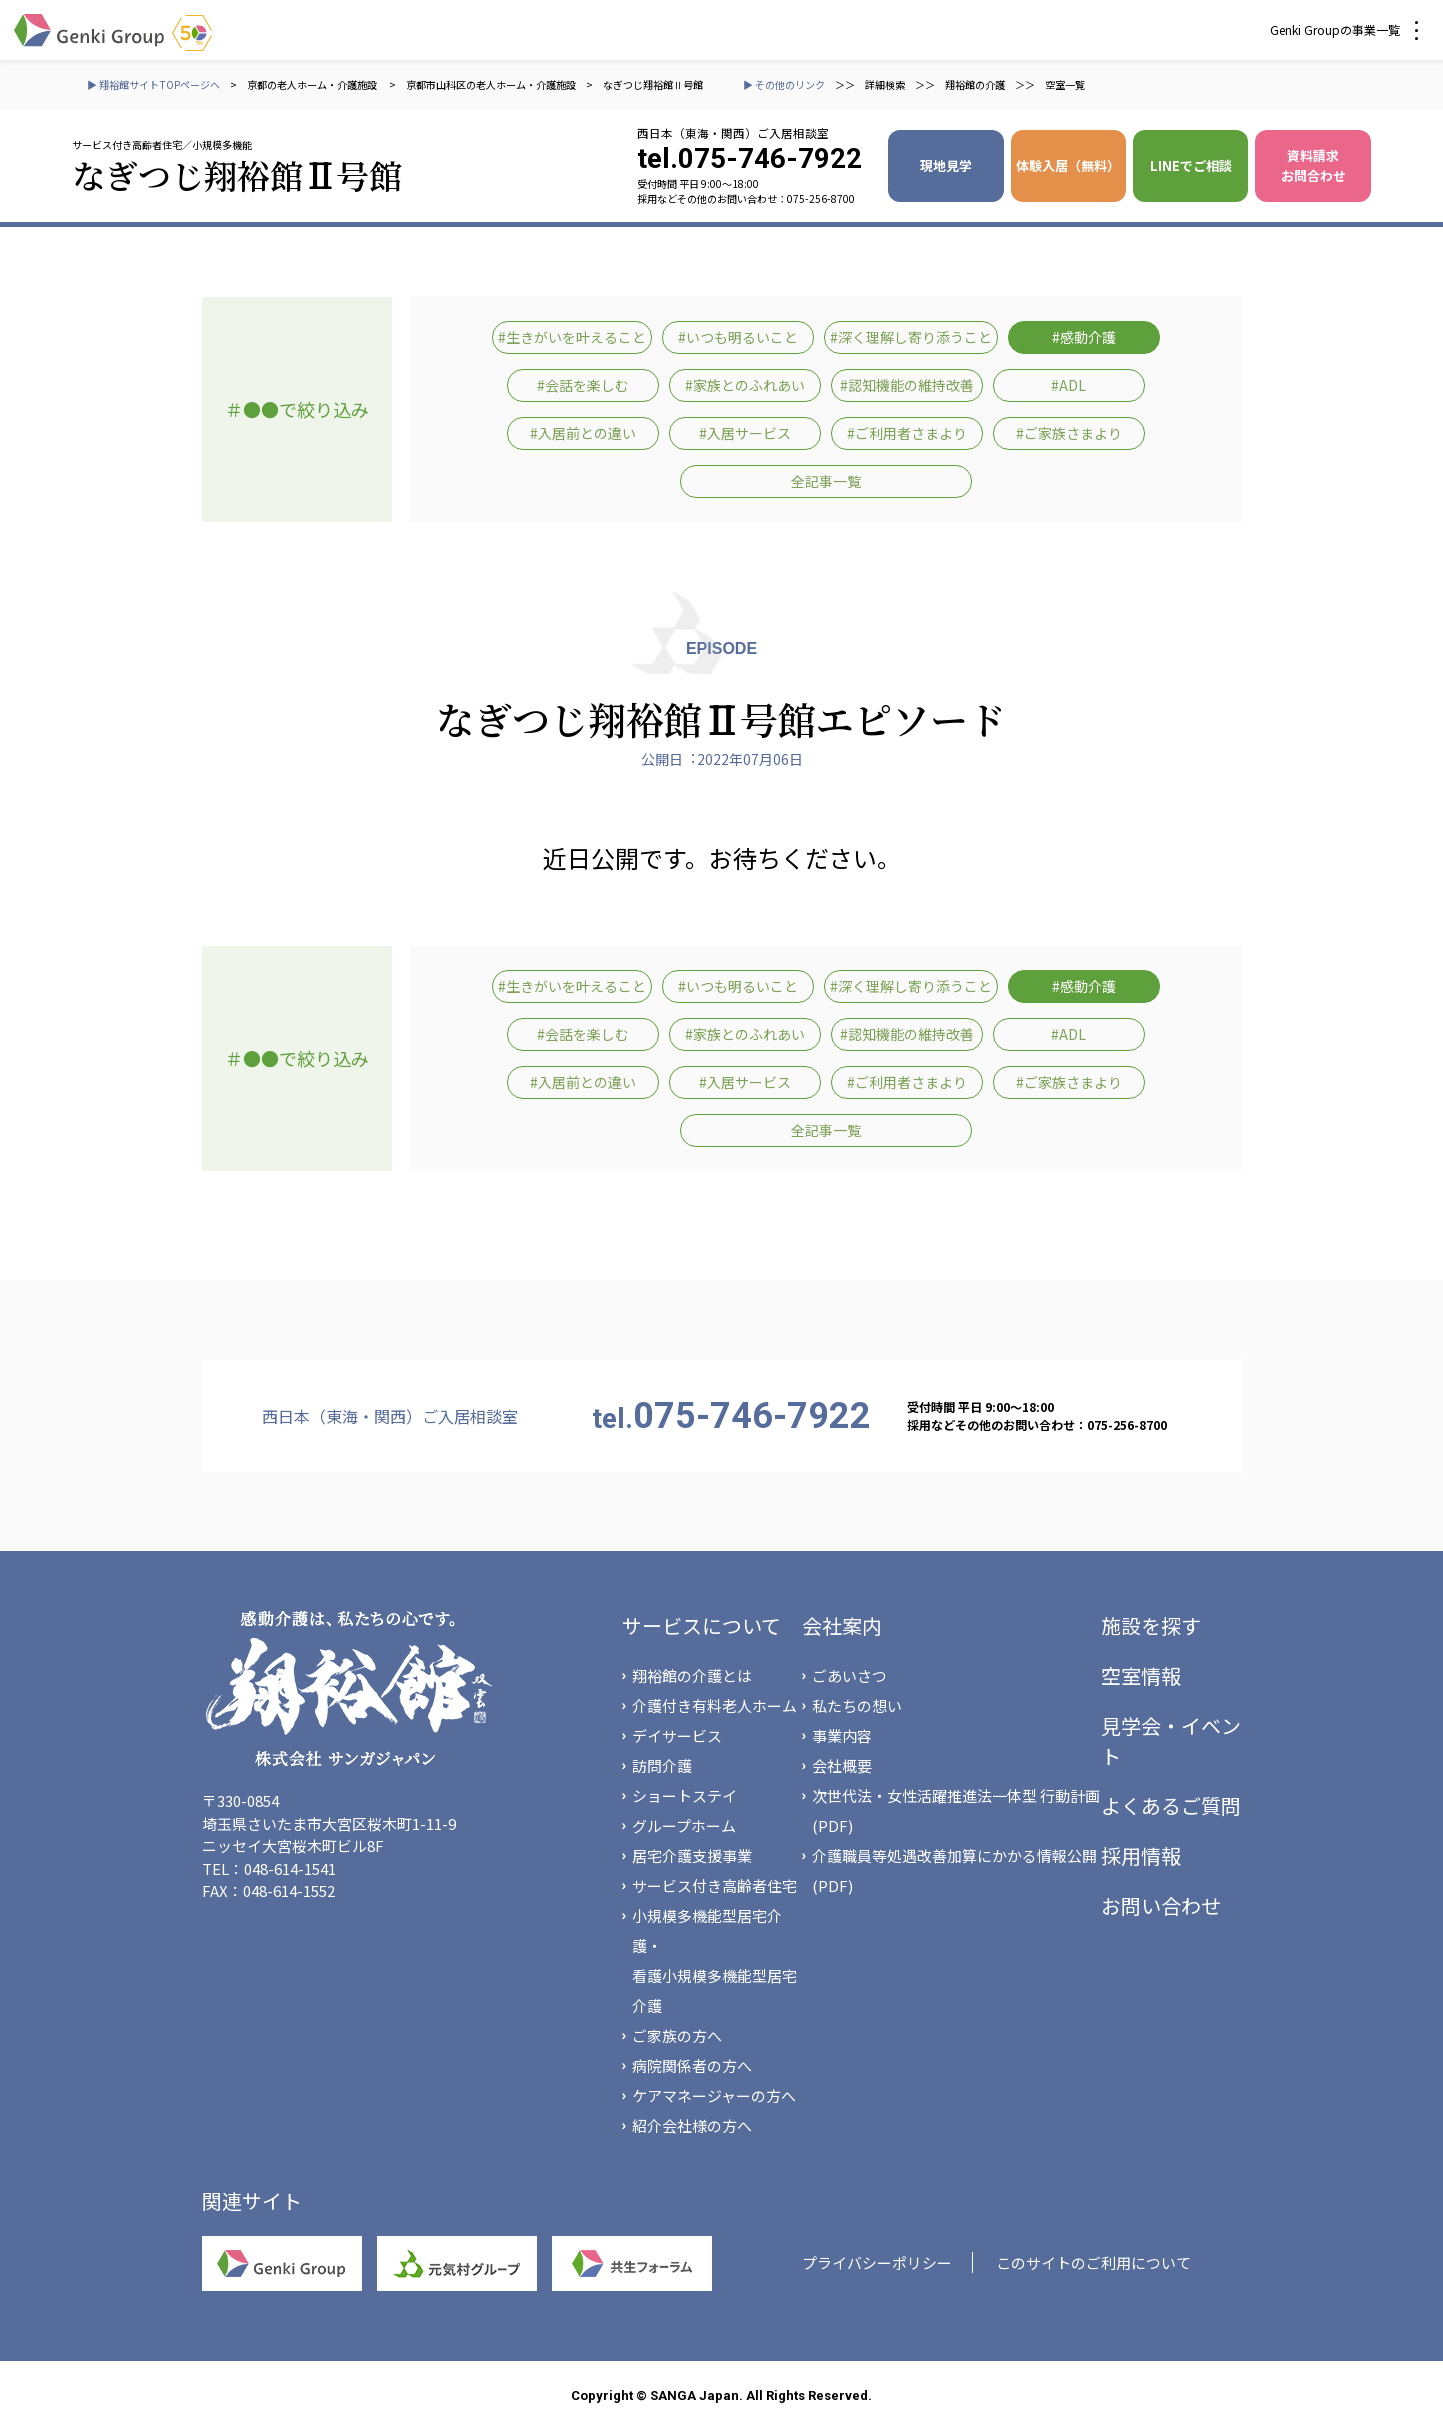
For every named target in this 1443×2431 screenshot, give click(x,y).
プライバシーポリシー (877, 2262)
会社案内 (842, 1625)
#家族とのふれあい (745, 385)
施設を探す (1151, 1625)
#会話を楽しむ (583, 385)
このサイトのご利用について (1093, 2262)
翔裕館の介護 (975, 84)
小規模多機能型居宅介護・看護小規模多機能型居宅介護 (714, 1960)
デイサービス (677, 1735)
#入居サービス (745, 433)
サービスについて (701, 1625)
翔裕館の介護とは (692, 1675)
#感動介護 (1084, 337)
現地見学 (946, 165)
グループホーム (684, 1825)
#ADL (1068, 385)
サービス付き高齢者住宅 (714, 1885)
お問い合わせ (1161, 1905)
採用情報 (1141, 1855)
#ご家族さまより (1069, 433)
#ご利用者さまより (907, 433)
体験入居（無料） (1068, 165)
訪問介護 (662, 1765)
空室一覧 (1065, 84)
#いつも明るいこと (738, 337)
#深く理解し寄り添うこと (911, 337)
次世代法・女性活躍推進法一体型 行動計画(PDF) (956, 1810)
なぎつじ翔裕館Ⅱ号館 (653, 84)
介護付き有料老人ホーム (714, 1705)
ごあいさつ (849, 1675)
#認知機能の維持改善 (907, 385)
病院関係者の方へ (692, 2065)
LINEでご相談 (1191, 165)
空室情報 (1141, 1675)
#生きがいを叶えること (572, 337)
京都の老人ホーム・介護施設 (313, 84)
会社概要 (842, 1765)
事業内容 (842, 1735)
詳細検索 (885, 84)
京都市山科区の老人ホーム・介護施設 (491, 84)
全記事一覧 (826, 481)
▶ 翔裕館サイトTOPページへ (153, 84)
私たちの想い (857, 1705)
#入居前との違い (583, 433)
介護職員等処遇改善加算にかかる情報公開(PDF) (954, 1870)
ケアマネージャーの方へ (714, 2095)
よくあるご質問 (1171, 1805)
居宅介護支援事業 (692, 1855)
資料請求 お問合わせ (1313, 165)
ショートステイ (684, 1795)
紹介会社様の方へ (692, 2125)
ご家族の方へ (677, 2035)
